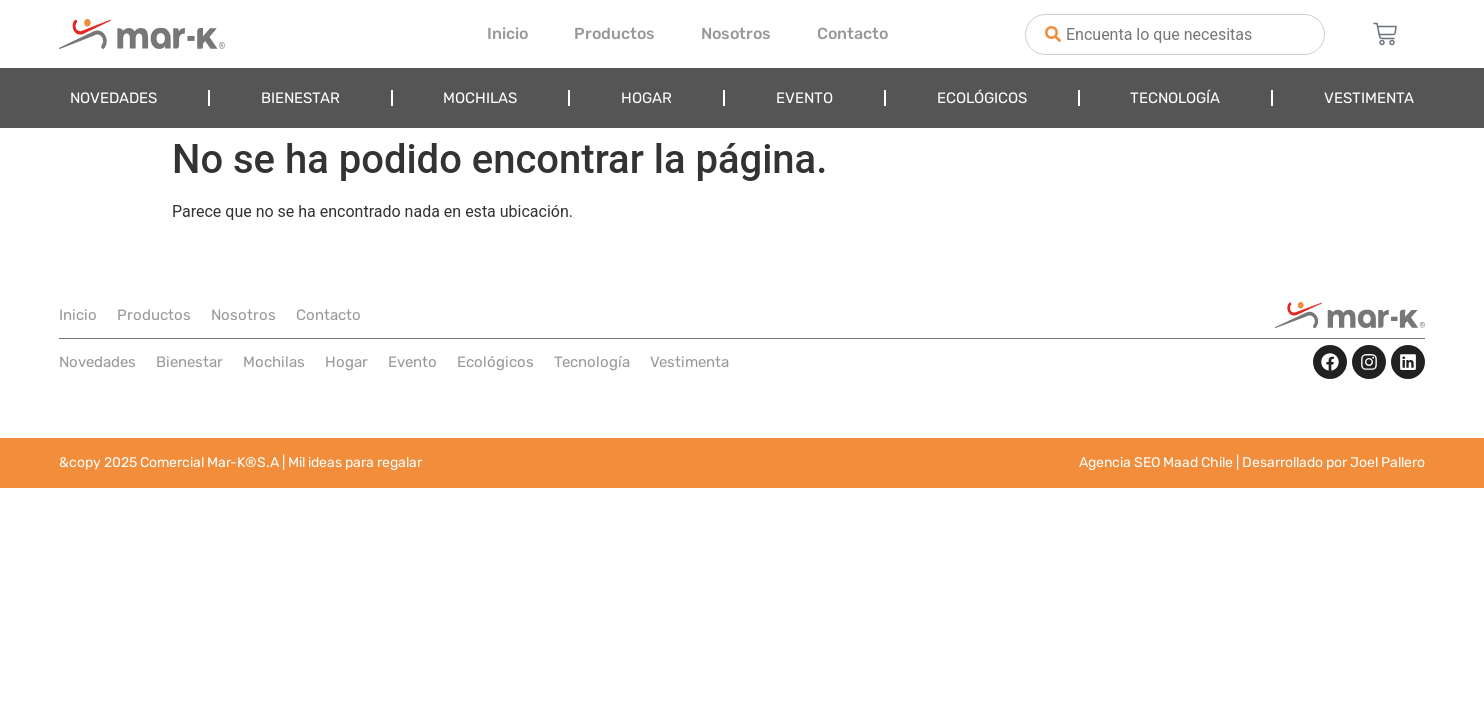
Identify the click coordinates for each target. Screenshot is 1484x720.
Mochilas (480, 98)
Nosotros (736, 33)
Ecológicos (982, 98)
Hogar (646, 98)
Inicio (507, 33)
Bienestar (300, 98)
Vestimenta (1369, 98)
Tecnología (1175, 98)
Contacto (852, 33)
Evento (804, 98)
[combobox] (1175, 34)
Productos (614, 33)
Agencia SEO (1119, 462)
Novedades (113, 98)
